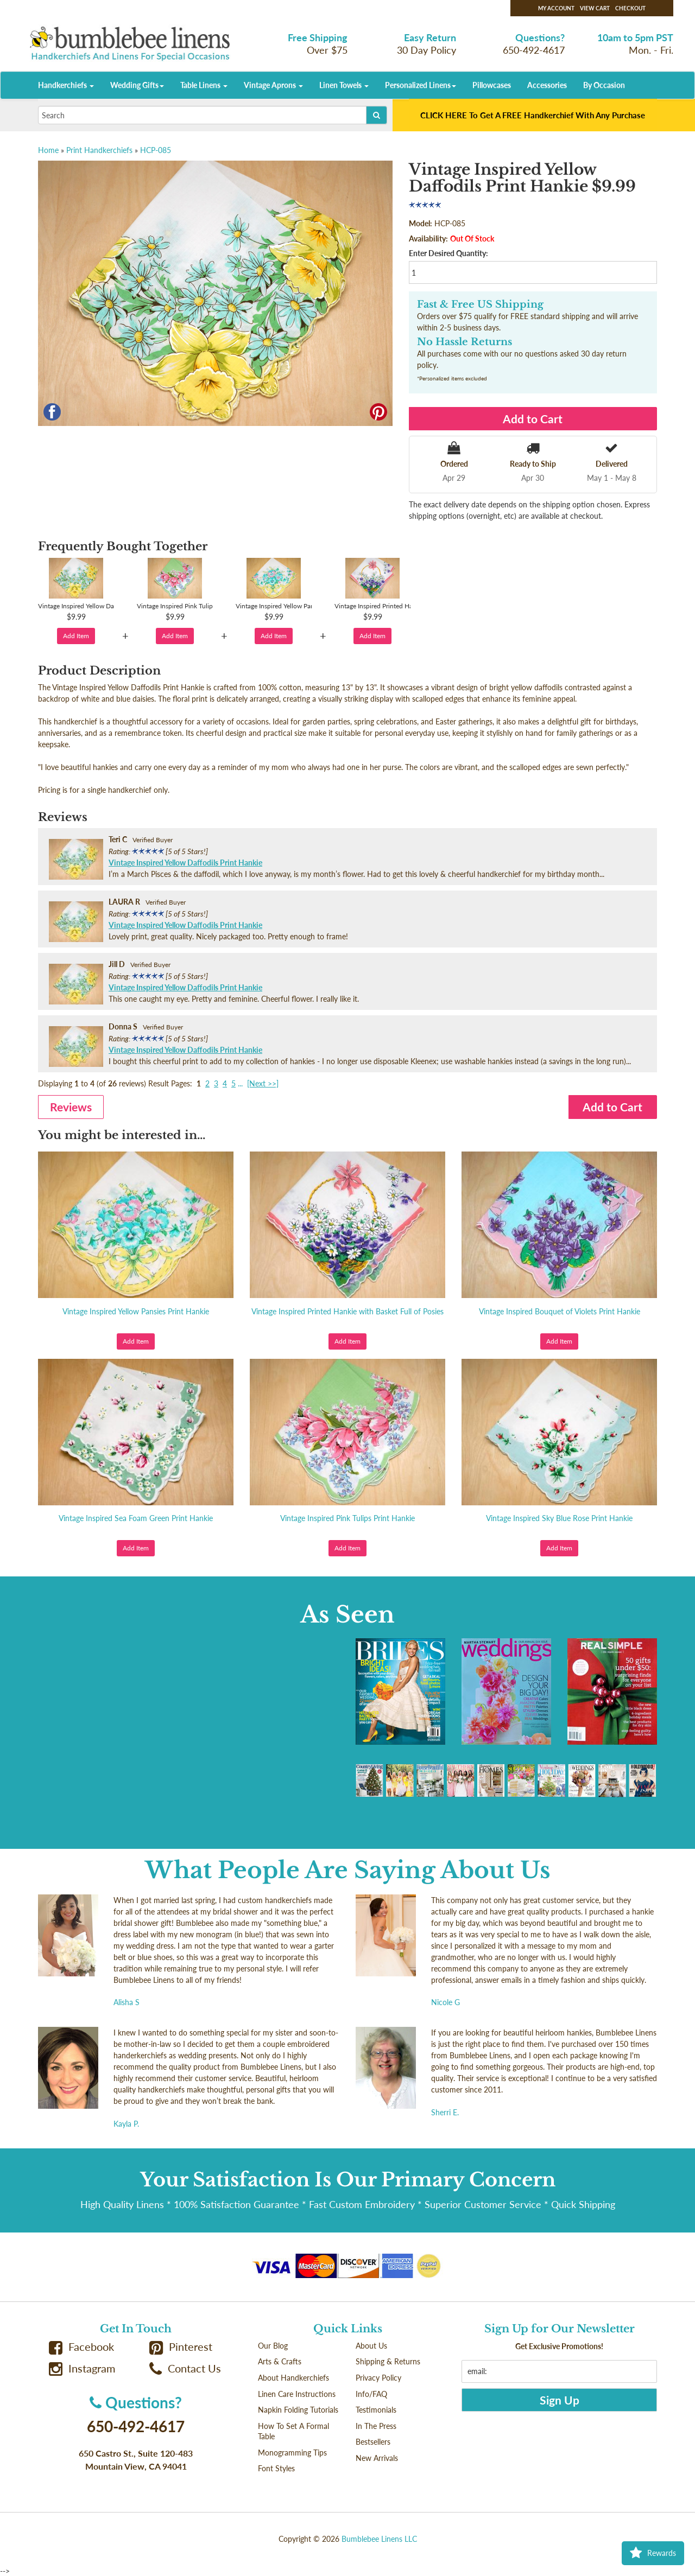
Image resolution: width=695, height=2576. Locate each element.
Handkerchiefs (66, 85)
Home (48, 150)
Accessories (547, 85)
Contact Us (185, 2368)
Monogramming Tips (292, 2452)
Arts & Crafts (279, 2361)
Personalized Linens (420, 85)
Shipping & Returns (388, 2361)
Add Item (76, 636)
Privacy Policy (378, 2377)
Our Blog (273, 2345)
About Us (371, 2345)
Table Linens (204, 85)
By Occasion (604, 85)
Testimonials (376, 2409)
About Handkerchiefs (293, 2377)
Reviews (71, 1107)
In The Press (376, 2426)
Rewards (653, 2553)
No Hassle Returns (464, 342)
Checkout (630, 8)
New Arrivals (377, 2458)
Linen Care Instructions (297, 2394)
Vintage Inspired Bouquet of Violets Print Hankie (559, 1311)
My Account (556, 8)
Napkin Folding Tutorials (298, 2409)
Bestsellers (373, 2441)
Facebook (81, 2346)
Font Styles (276, 2468)
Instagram (82, 2368)
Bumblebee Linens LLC (379, 2538)
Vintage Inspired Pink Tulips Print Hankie (347, 1518)
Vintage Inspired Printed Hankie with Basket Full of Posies (347, 1311)
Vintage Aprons (273, 85)
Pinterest (180, 2346)
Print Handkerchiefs (99, 150)
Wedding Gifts (137, 85)
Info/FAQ (371, 2394)
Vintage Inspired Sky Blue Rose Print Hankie (559, 1518)
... (240, 1083)
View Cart (595, 8)
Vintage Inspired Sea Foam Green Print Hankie (136, 1518)
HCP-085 (155, 150)
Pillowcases (491, 85)
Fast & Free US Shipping (480, 304)
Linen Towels (344, 85)
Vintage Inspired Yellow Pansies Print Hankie (135, 1311)
